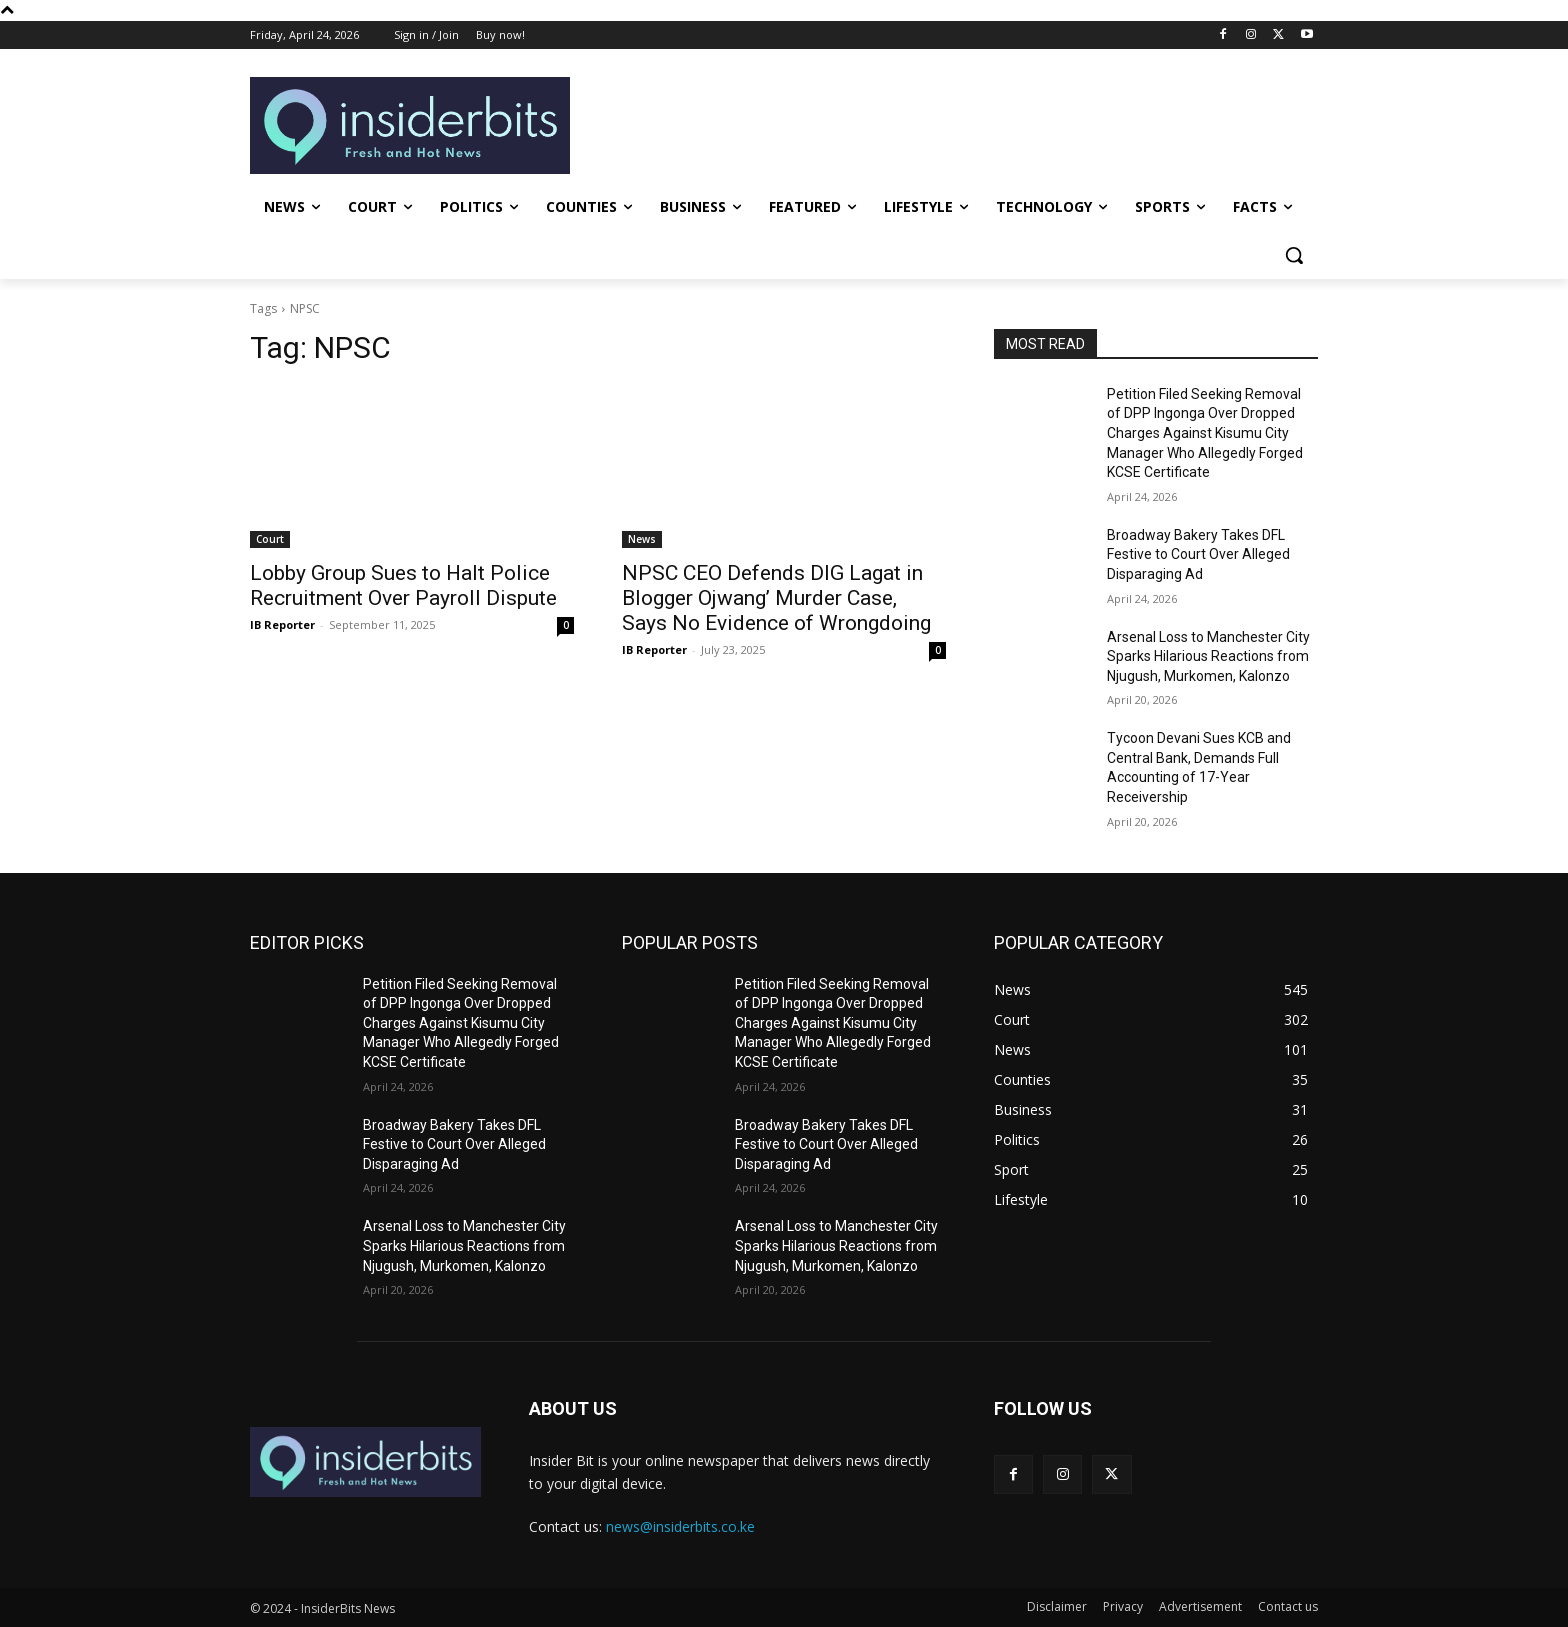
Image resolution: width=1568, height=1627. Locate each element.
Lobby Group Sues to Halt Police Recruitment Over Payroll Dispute (403, 585)
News (642, 539)
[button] (1294, 255)
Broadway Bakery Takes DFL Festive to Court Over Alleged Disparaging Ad (1198, 554)
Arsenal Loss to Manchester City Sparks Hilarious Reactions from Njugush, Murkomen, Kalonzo (1208, 656)
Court (270, 539)
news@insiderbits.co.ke (680, 1526)
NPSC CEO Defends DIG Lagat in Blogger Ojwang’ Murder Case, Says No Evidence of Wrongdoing (776, 598)
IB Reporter (282, 624)
